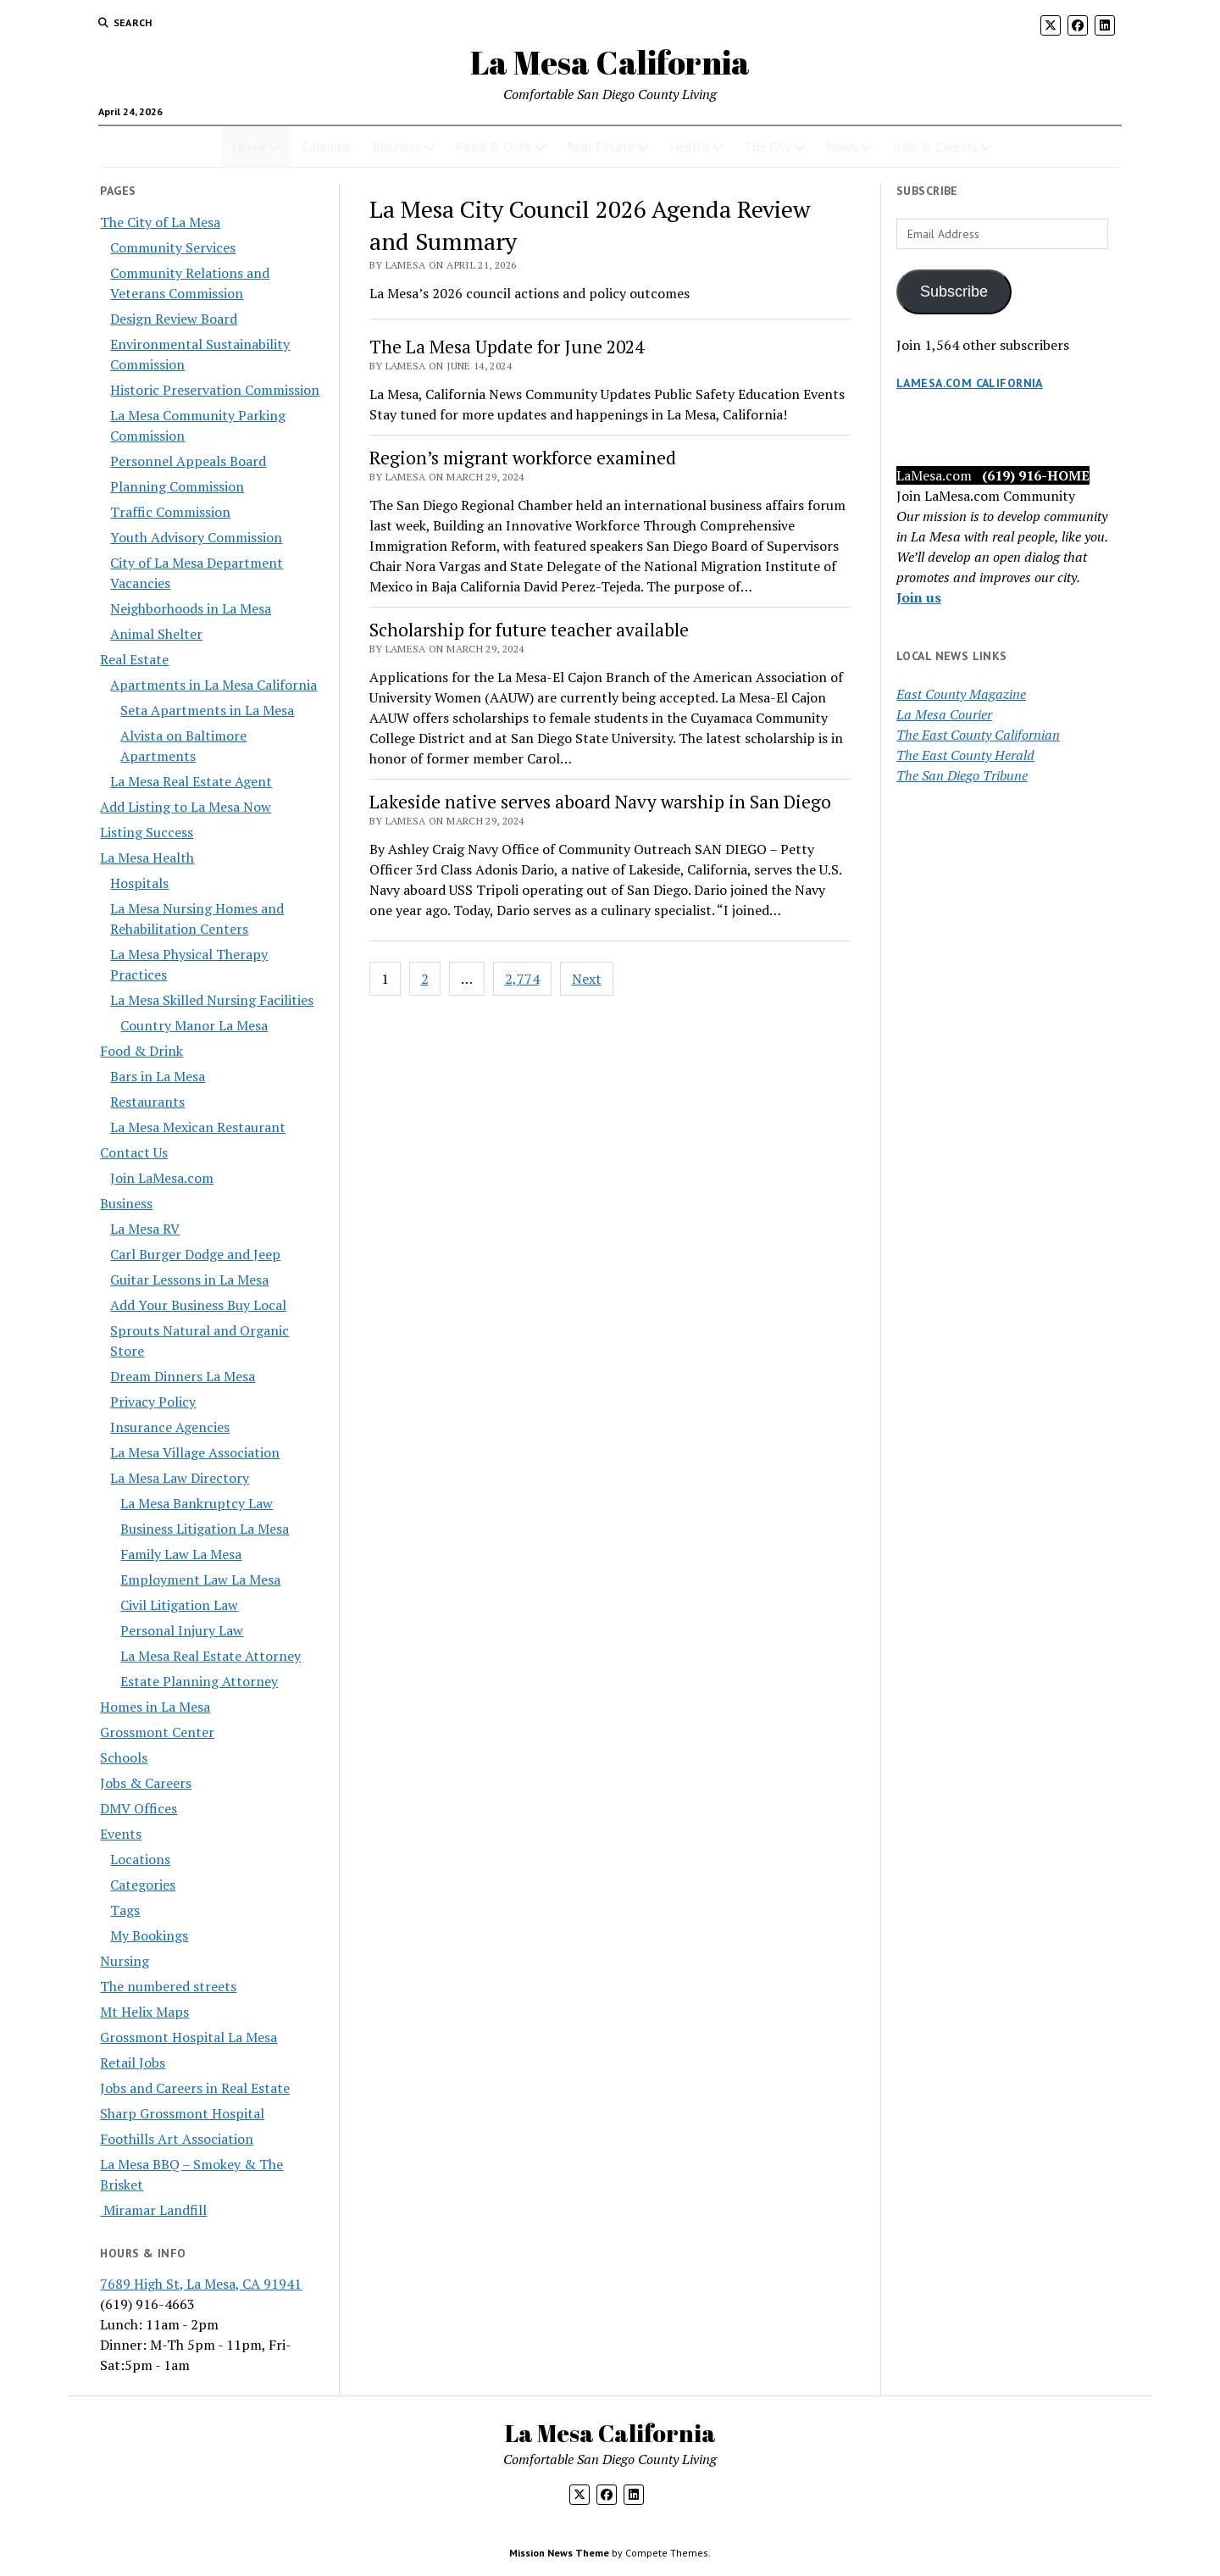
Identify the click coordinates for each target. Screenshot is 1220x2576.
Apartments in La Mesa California (213, 684)
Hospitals (139, 883)
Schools (123, 1757)
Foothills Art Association (176, 2138)
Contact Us (134, 1152)
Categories (142, 1884)
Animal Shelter (156, 634)
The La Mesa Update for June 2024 (506, 346)
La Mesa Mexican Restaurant (198, 1127)
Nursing (124, 1960)
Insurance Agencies (170, 1427)
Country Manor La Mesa (194, 1025)
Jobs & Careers (935, 146)
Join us (918, 597)
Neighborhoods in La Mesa (190, 608)
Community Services (173, 247)
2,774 (522, 978)
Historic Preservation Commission (214, 389)
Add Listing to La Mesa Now (185, 806)
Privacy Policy (153, 1401)
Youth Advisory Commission (196, 537)
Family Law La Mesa (180, 1554)
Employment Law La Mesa (200, 1579)
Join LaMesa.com (162, 1178)
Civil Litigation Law (179, 1605)
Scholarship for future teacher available (529, 629)
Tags (125, 1910)
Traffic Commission (170, 511)
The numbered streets (168, 1986)
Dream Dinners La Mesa (182, 1376)
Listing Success (146, 832)
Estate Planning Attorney (199, 1681)
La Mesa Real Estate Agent (191, 781)
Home (249, 146)
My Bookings (149, 1935)
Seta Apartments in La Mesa (207, 710)
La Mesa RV (145, 1228)
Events (120, 1833)
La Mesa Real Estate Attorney (210, 1655)
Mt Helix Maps (144, 2011)
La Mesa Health (147, 857)
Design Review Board (173, 318)
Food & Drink (494, 146)
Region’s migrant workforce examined (522, 457)
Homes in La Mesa (155, 1706)
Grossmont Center (157, 1732)
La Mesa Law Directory (179, 1477)
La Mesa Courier (944, 714)
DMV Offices (138, 1808)
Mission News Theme (559, 2552)
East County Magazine (961, 694)
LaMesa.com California (969, 383)
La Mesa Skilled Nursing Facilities (211, 1000)
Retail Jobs (132, 2062)
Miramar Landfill (153, 2210)
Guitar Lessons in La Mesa (189, 1279)
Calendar (327, 146)
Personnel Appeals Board (188, 461)
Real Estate (601, 146)
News (842, 146)
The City (767, 146)
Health (689, 146)
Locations (140, 1859)
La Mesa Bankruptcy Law (196, 1503)
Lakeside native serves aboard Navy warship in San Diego (600, 801)
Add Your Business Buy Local (198, 1305)
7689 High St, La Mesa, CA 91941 (201, 2283)
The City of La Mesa (160, 222)
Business (396, 146)
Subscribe (954, 291)
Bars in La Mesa (157, 1076)
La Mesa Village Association (195, 1452)
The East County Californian (978, 734)
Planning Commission (177, 486)
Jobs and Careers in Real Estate (195, 2088)
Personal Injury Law (181, 1630)
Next (587, 978)
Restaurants (147, 1101)
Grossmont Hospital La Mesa (188, 2037)
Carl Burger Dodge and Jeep (195, 1254)
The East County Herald (965, 755)
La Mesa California (610, 62)
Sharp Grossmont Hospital (182, 2113)
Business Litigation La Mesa (204, 1528)
